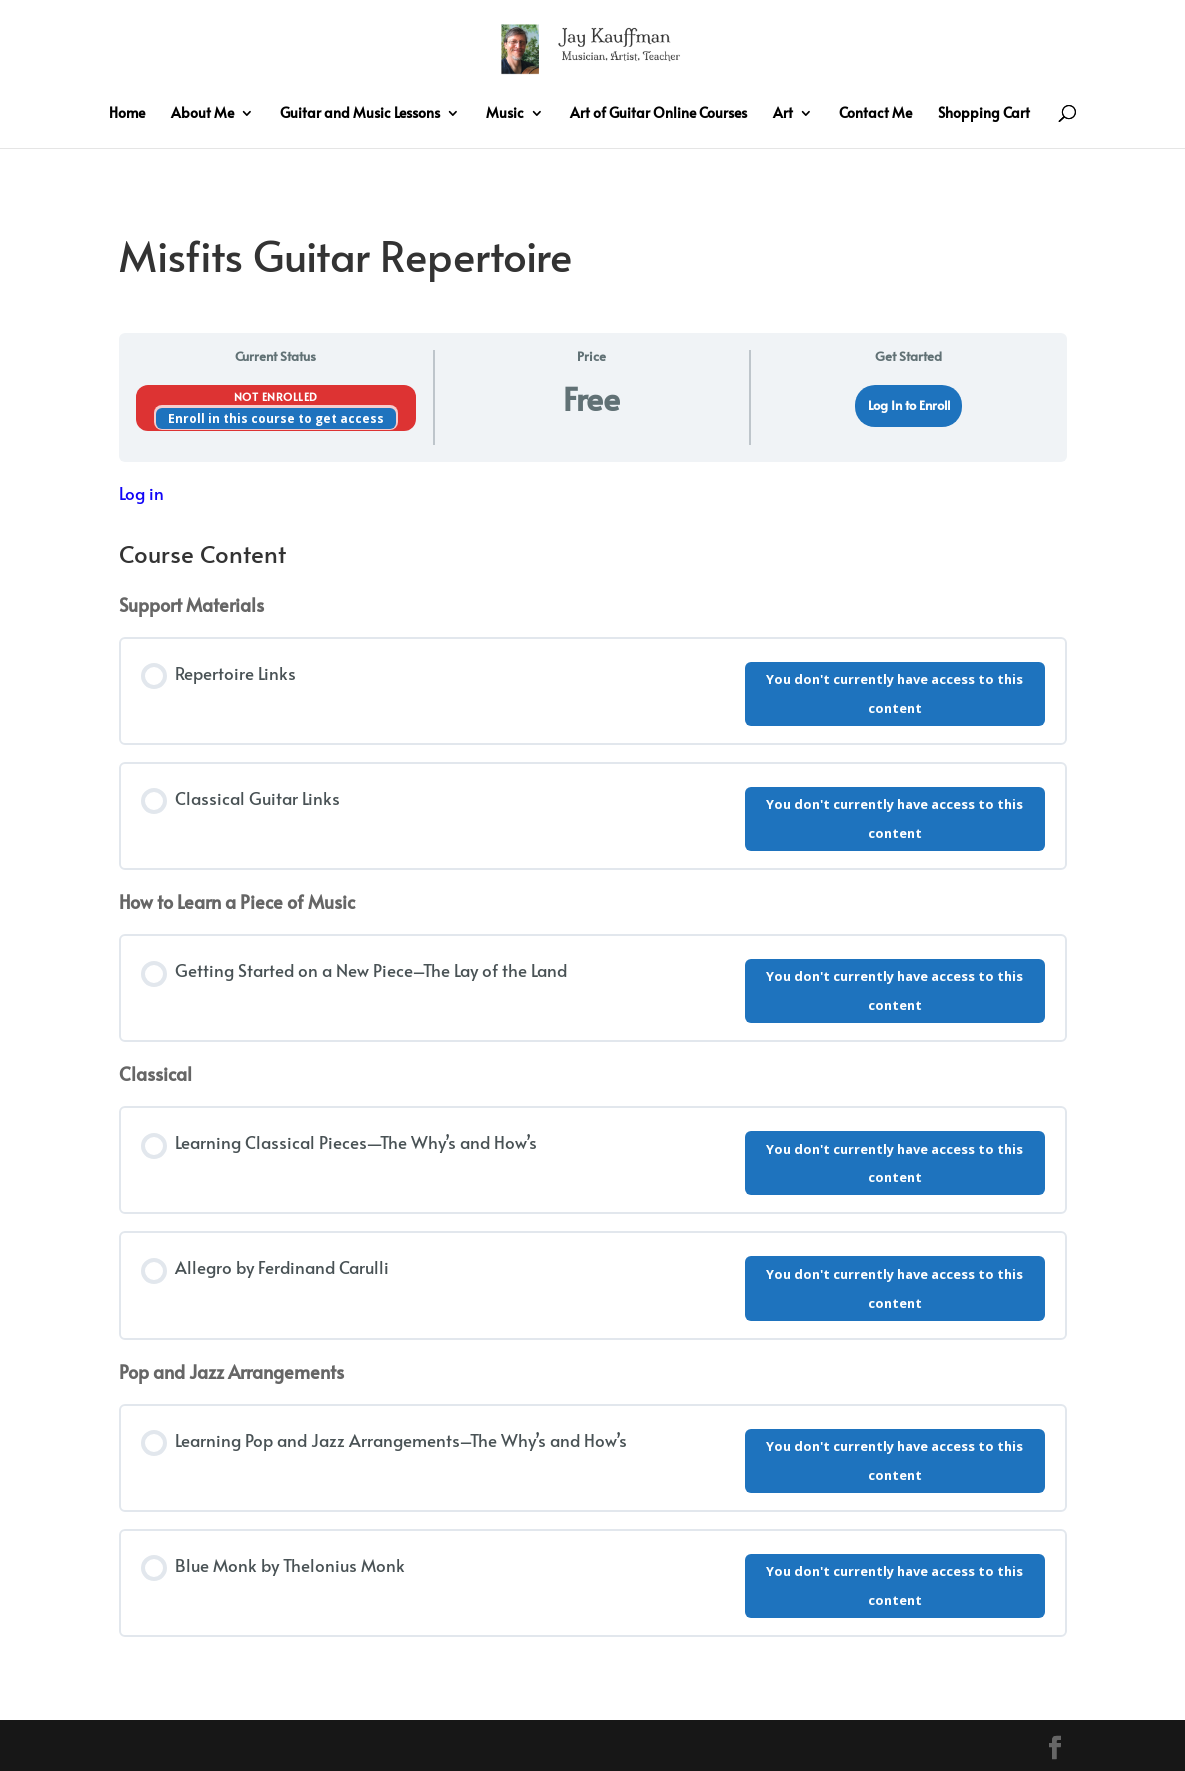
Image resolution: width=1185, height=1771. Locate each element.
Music (505, 114)
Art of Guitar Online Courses (658, 114)
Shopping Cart (984, 114)
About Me (202, 114)
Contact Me (875, 114)
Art (783, 114)
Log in (141, 493)
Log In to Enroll (909, 405)
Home (127, 114)
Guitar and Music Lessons (360, 114)
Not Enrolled (276, 396)
